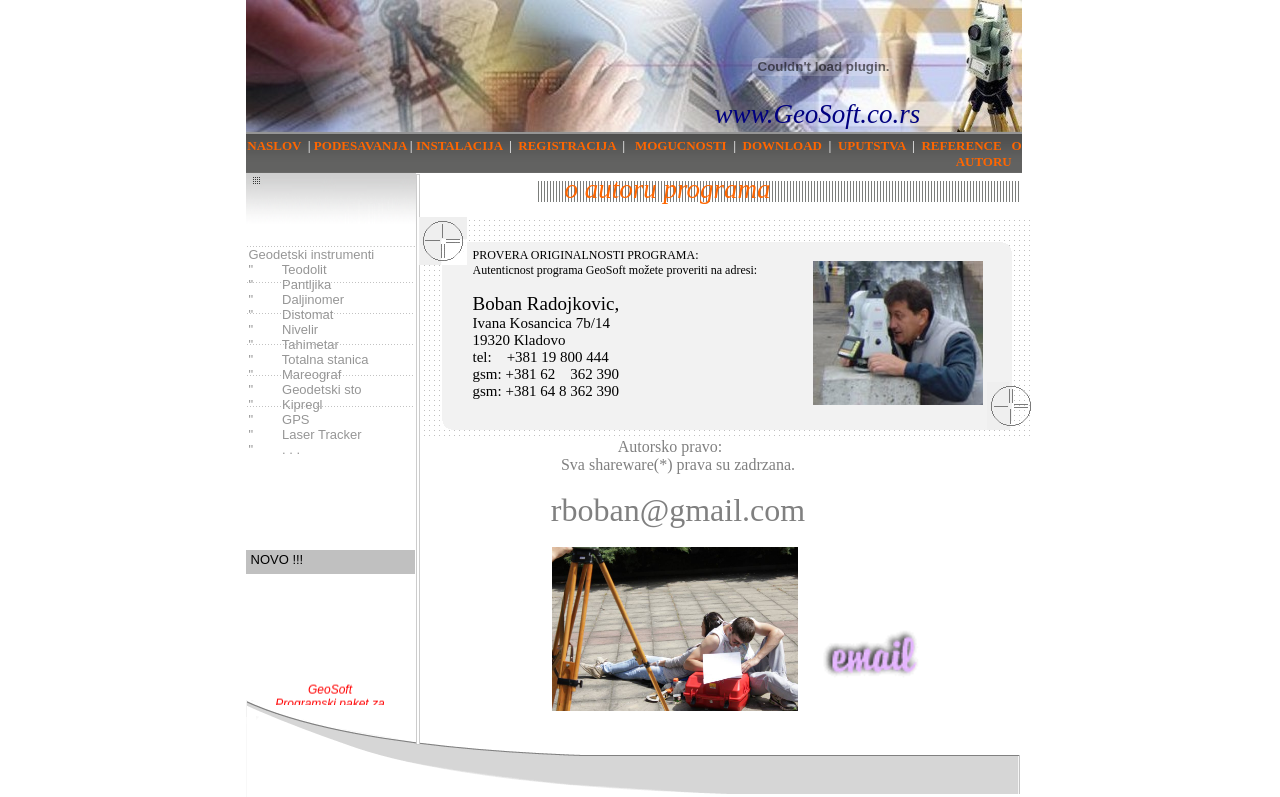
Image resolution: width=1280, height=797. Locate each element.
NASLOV (274, 145)
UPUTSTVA (872, 145)
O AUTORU (989, 153)
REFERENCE (961, 145)
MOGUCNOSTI (681, 145)
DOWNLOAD (782, 145)
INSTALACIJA (459, 145)
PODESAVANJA (359, 145)
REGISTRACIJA (567, 145)
